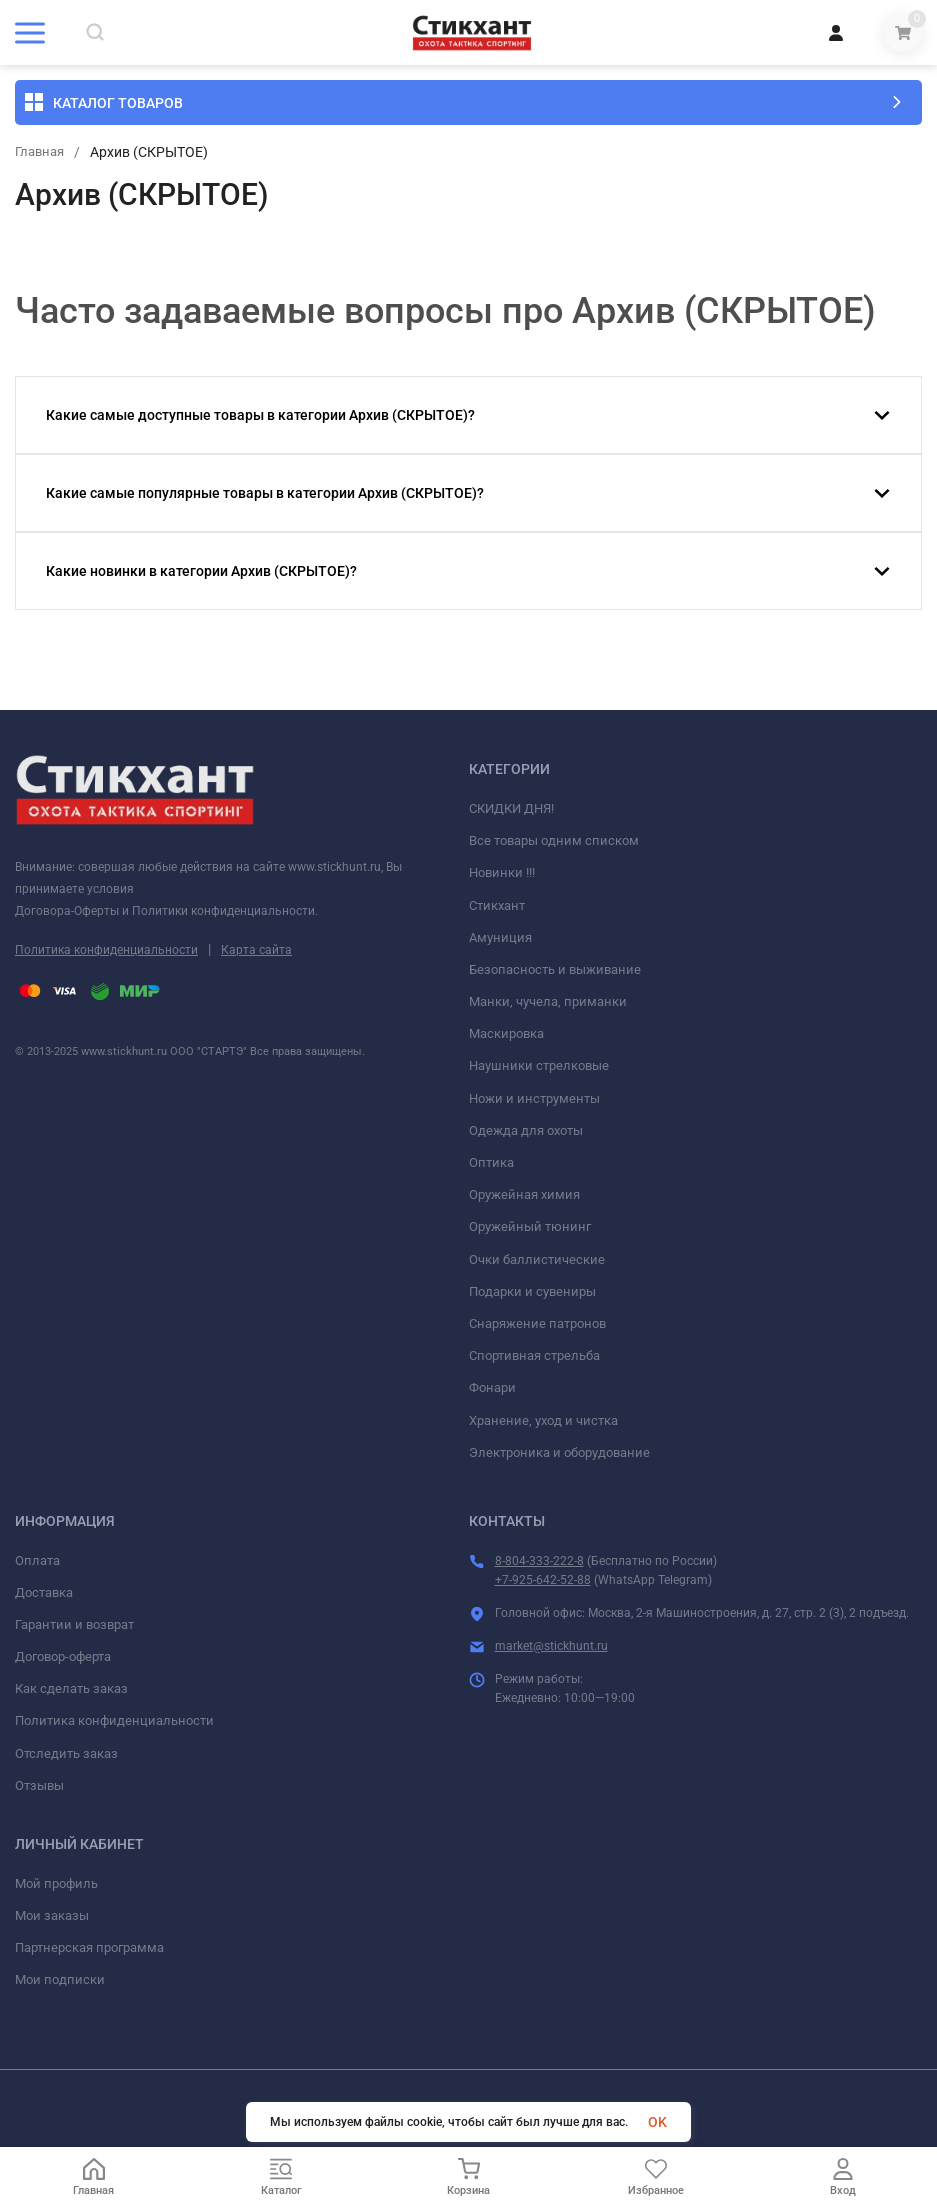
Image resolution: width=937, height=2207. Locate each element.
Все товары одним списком (554, 840)
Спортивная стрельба (534, 1355)
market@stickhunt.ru (551, 1646)
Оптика (491, 1162)
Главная (42, 152)
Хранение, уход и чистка (543, 1420)
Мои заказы (52, 1915)
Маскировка (506, 1033)
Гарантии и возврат (74, 1624)
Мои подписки (60, 1979)
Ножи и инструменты (534, 1098)
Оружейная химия (524, 1194)
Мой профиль (56, 1883)
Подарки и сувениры (532, 1291)
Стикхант (497, 905)
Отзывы (39, 1785)
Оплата (37, 1560)
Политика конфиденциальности (106, 950)
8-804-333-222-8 (539, 1561)
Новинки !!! (502, 872)
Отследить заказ (66, 1753)
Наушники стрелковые (539, 1065)
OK (657, 2122)
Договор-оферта (63, 1656)
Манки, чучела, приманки (548, 1001)
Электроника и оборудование (559, 1452)
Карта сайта (256, 950)
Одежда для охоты (526, 1130)
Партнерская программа (89, 1947)
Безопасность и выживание (555, 969)
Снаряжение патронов (537, 1323)
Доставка (44, 1592)
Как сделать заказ (71, 1688)
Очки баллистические (537, 1259)
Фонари (492, 1387)
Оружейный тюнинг (530, 1226)
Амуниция (500, 937)
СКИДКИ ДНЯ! (511, 808)
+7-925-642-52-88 (543, 1580)
